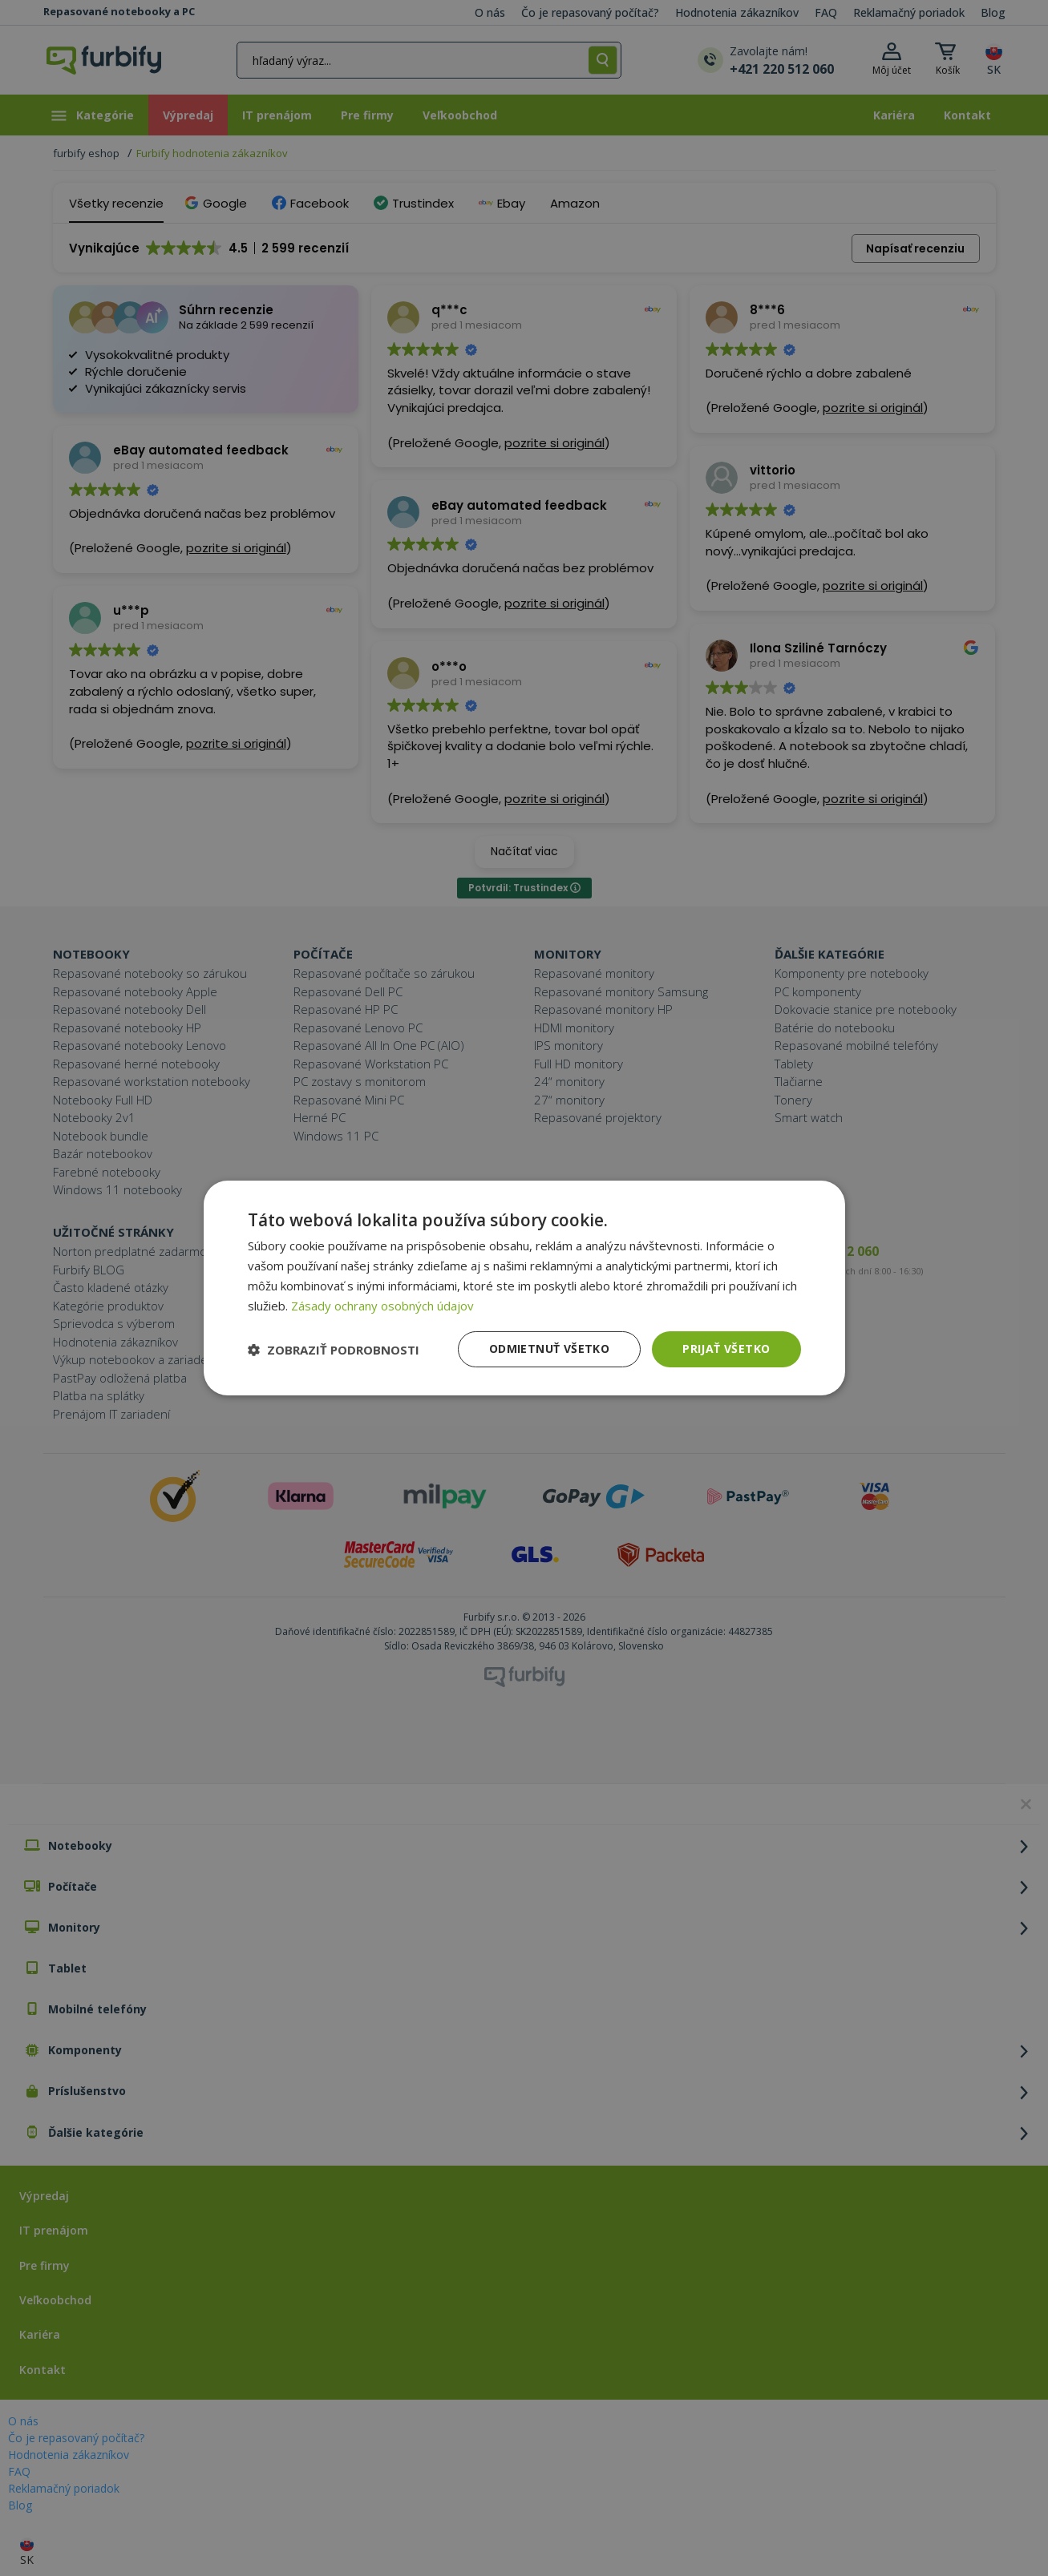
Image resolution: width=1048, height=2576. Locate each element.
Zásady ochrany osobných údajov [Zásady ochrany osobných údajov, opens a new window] (382, 1306)
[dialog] (524, 1288)
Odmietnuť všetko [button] (549, 1348)
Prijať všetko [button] (726, 1348)
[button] (333, 1350)
